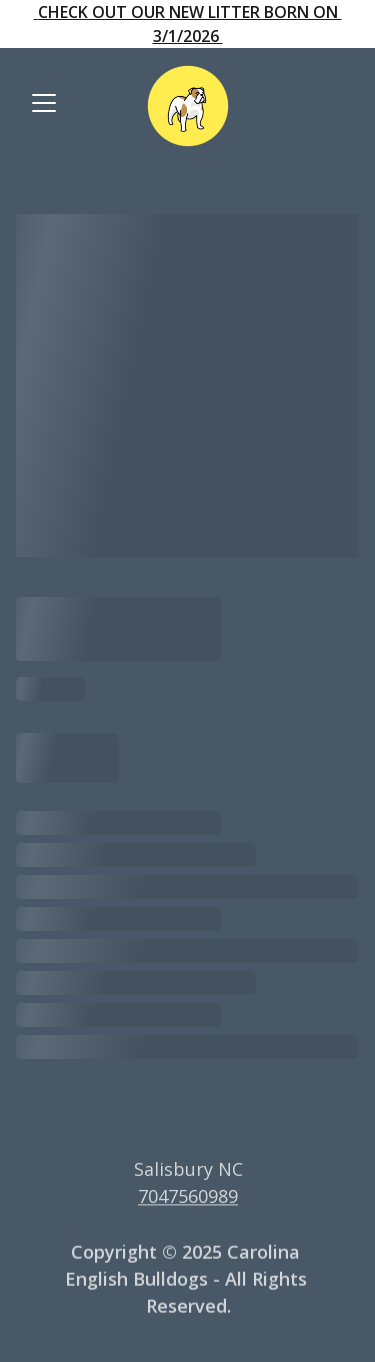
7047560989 (188, 1197)
